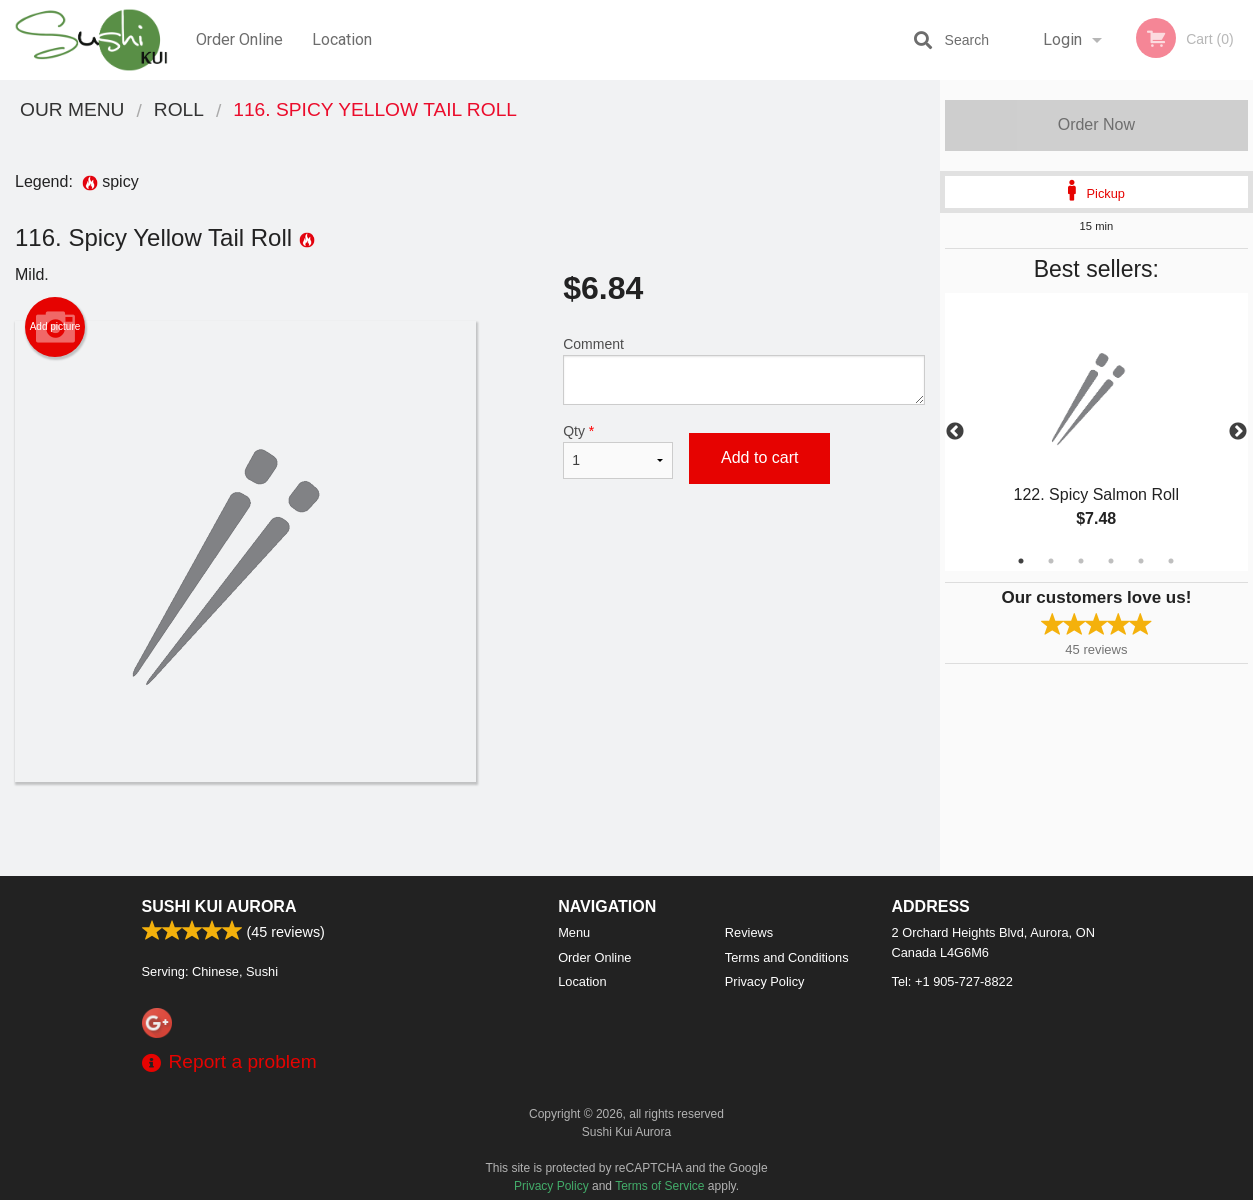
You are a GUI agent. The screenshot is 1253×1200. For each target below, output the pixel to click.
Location (342, 39)
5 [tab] (1141, 561)
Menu (574, 932)
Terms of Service (659, 1186)
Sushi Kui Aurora (219, 906)
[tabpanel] (1096, 432)
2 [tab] (1051, 561)
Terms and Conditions (787, 957)
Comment (744, 370)
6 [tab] (1171, 561)
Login (1062, 39)
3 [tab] (1081, 561)
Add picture (55, 327)
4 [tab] (1111, 561)
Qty (618, 451)
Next (1238, 432)
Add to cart (759, 457)
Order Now (1096, 124)
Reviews (749, 932)
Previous (955, 432)
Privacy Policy (765, 981)
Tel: (952, 981)
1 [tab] (1021, 561)
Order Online (239, 39)
